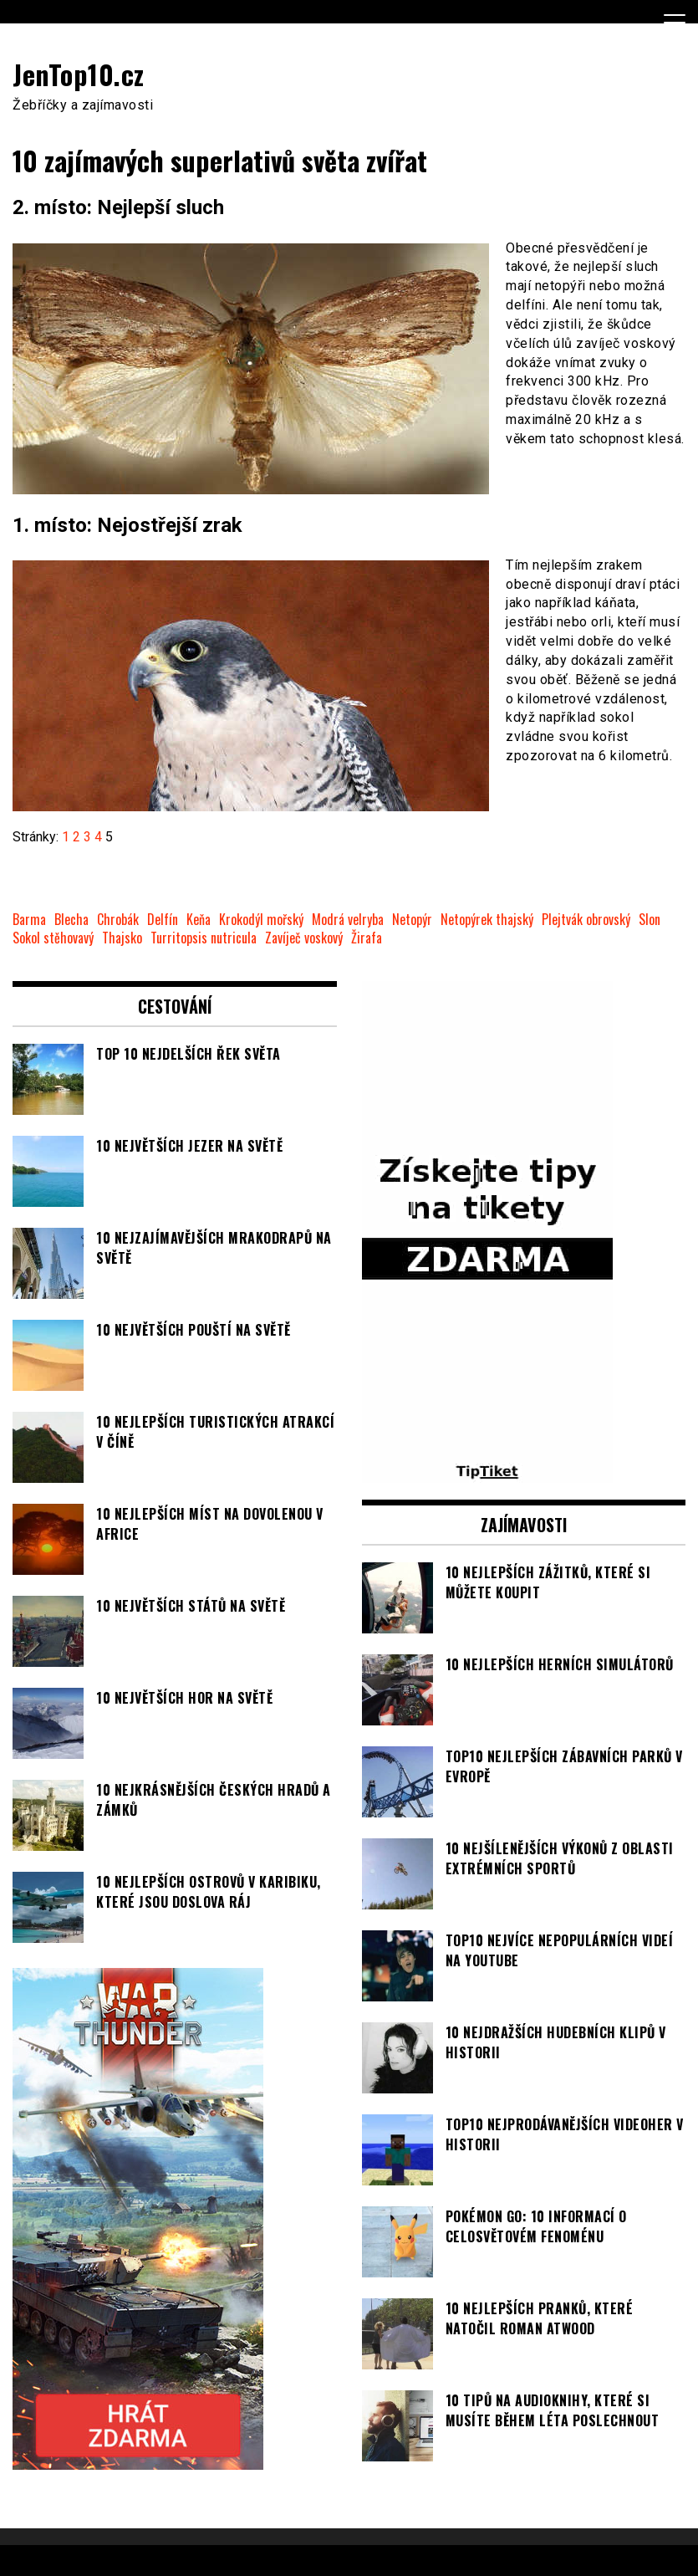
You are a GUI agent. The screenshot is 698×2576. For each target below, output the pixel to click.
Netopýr (412, 919)
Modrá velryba (348, 919)
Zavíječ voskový (304, 938)
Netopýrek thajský (487, 919)
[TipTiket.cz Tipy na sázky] (487, 1473)
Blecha (71, 919)
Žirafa (366, 938)
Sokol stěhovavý (53, 938)
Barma (29, 919)
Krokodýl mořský (261, 919)
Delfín (162, 919)
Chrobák (118, 919)
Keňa (198, 919)
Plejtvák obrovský (586, 919)
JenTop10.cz (79, 74)
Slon (649, 919)
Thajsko (122, 938)
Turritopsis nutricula (203, 938)
